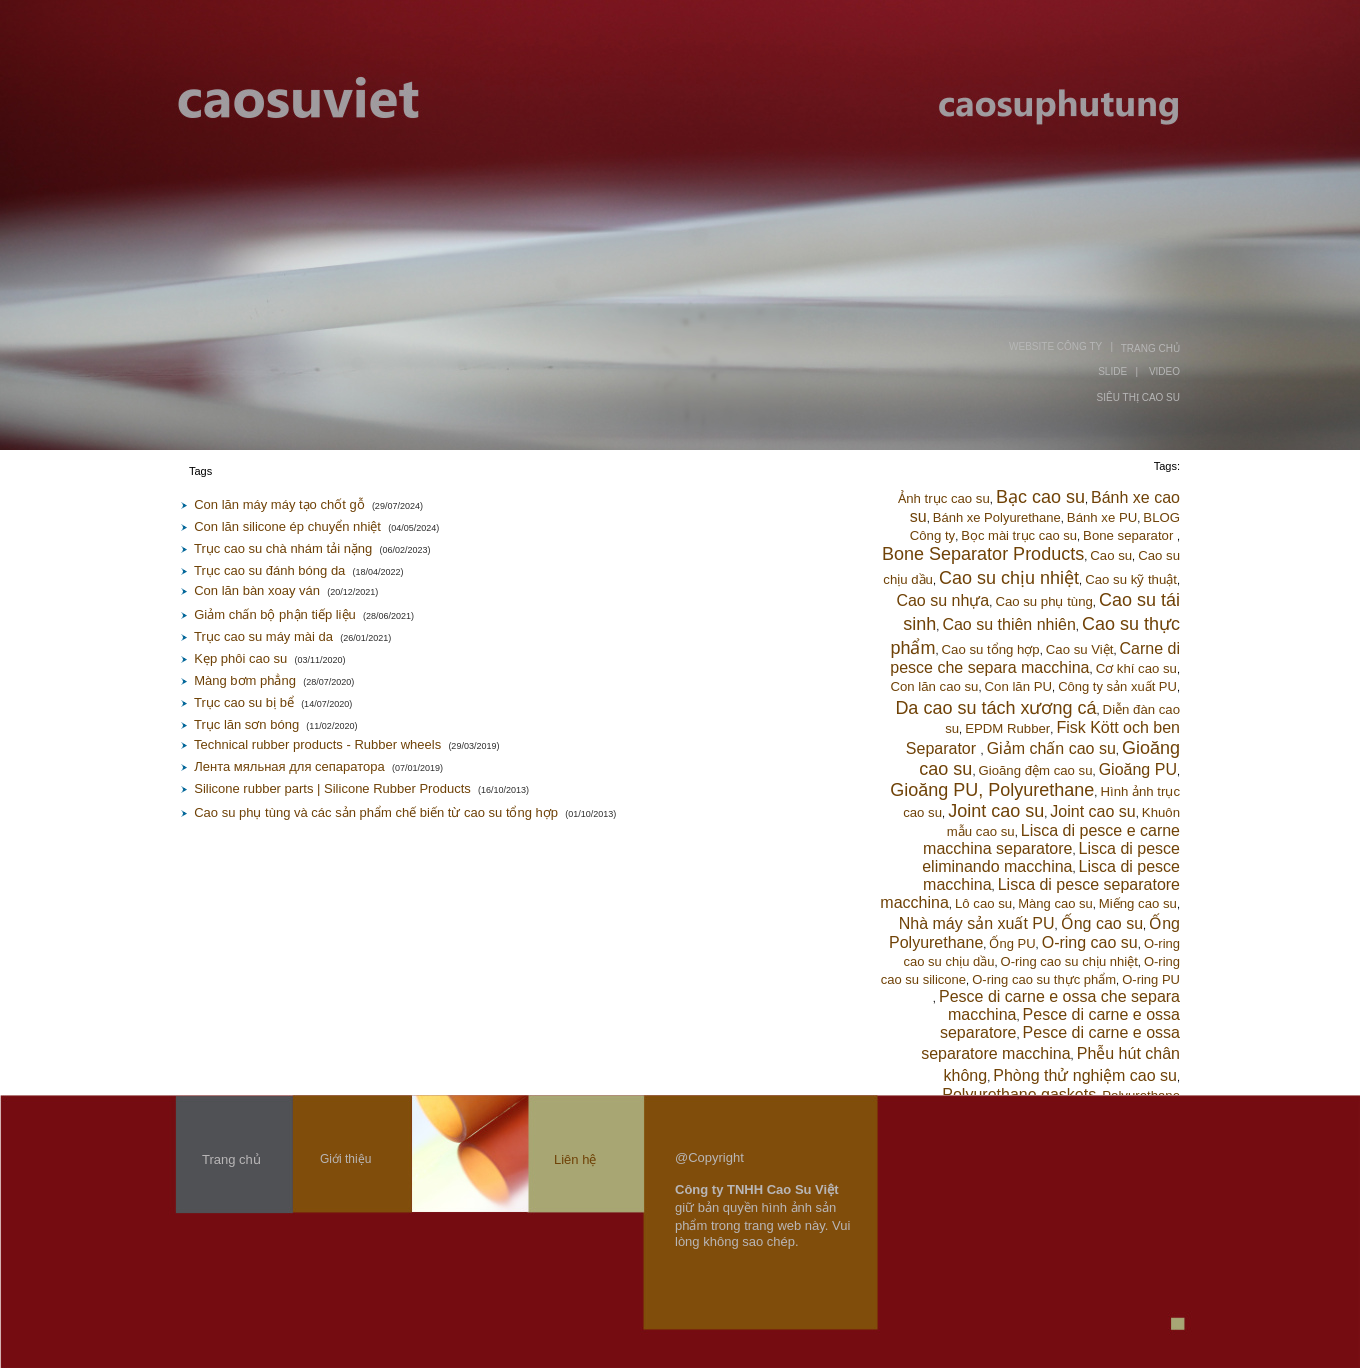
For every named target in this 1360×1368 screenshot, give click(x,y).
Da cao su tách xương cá (995, 708)
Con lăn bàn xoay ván (257, 590)
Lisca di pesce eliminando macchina (1051, 857)
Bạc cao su (1040, 497)
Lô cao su (983, 903)
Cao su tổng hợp (991, 649)
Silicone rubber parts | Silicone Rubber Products (332, 788)
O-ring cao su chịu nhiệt (1069, 961)
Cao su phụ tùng (1043, 601)
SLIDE (1112, 371)
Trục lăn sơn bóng (246, 724)
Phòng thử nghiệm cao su (1085, 1075)
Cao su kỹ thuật (1131, 579)
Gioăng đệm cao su (1036, 770)
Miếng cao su (1138, 903)
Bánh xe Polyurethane (997, 517)
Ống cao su (1102, 923)
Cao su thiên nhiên (1008, 624)
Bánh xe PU (1102, 517)
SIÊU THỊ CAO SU (1138, 397)
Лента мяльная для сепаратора (289, 766)
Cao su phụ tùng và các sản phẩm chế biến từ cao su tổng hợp (376, 812)
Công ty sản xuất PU (1117, 686)
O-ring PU (1151, 979)
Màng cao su (1055, 903)
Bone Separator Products (983, 554)
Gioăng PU (1138, 769)
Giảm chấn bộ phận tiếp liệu (275, 614)
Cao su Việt (1080, 649)
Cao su (1111, 555)
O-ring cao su (1090, 942)
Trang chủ (231, 1159)
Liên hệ (575, 1159)
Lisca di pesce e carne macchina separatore (1051, 839)
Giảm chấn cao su (1051, 748)
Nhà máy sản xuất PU (977, 923)
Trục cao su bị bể (244, 702)
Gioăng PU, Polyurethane (992, 790)
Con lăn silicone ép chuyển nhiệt (287, 526)
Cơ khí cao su (1136, 668)
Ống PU (1012, 943)
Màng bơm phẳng (245, 680)
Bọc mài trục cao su (1019, 535)
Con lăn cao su (934, 686)
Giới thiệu (345, 1159)
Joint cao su (996, 811)
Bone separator (1130, 535)
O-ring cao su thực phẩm (1044, 979)
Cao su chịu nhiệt (1009, 578)
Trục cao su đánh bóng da (269, 570)
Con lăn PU (1018, 686)
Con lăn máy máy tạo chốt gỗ (279, 504)
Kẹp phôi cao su (240, 658)
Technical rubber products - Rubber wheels (317, 744)
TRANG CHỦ (1150, 348)
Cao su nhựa (942, 600)
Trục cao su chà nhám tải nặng (283, 548)
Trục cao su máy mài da (263, 636)
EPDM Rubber (1007, 728)
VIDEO (1164, 371)
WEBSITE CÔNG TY (1055, 346)
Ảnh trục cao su (944, 498)
